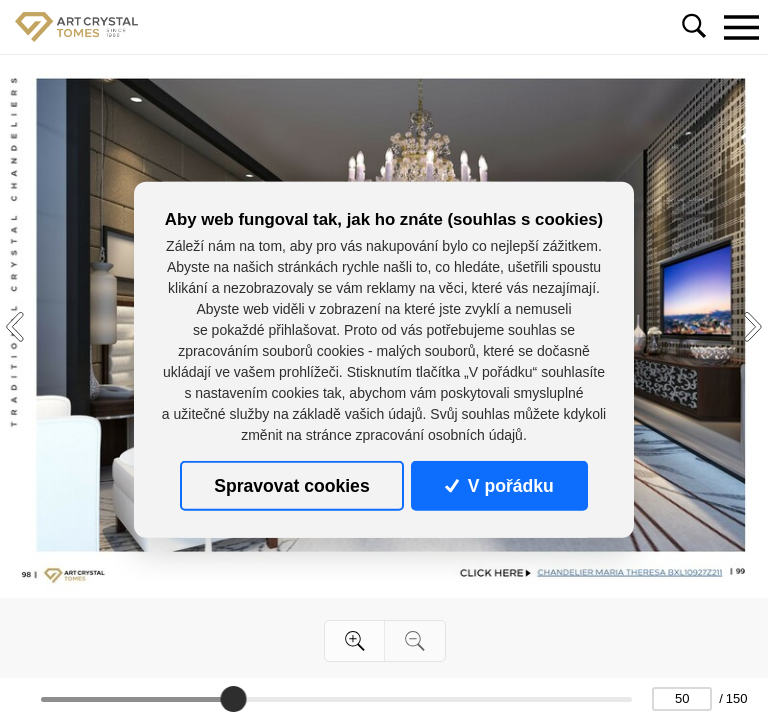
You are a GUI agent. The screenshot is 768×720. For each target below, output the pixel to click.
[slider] (233, 699)
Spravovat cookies (291, 486)
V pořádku (499, 486)
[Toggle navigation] (741, 27)
